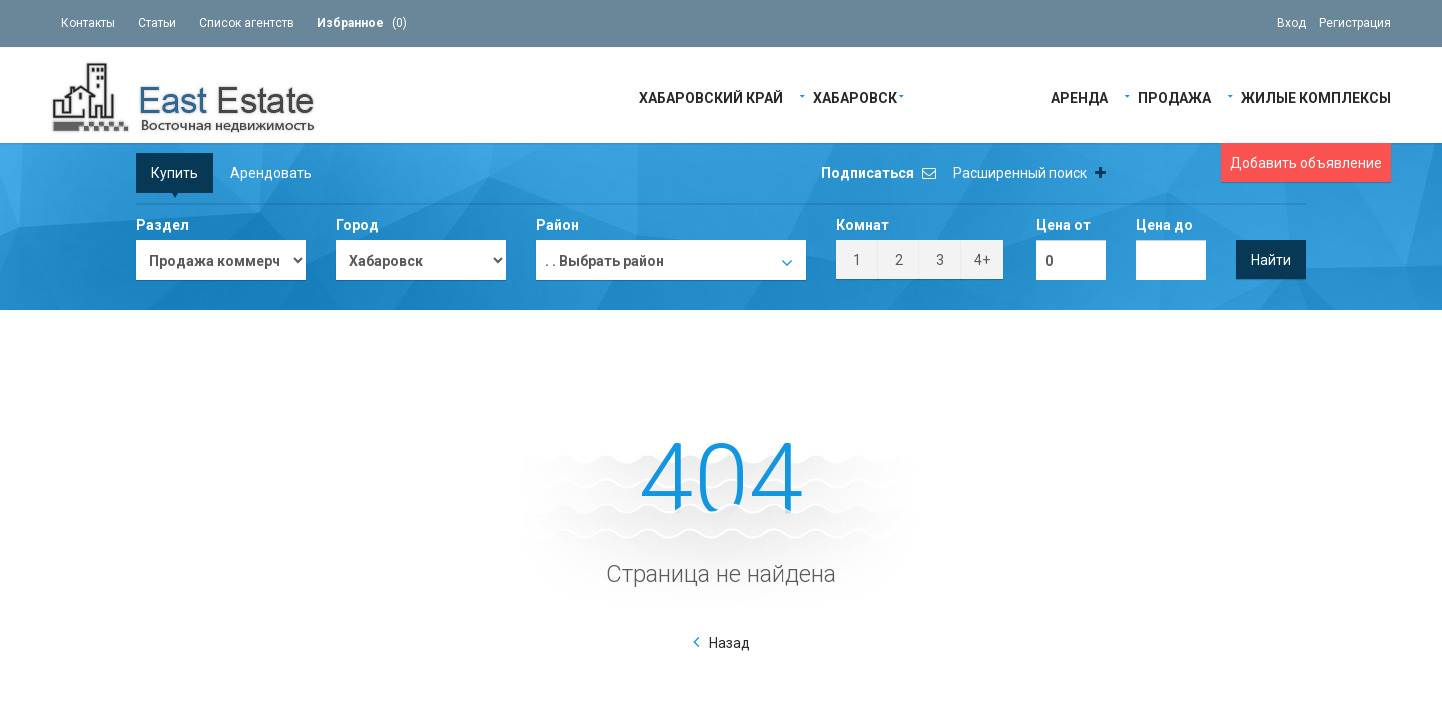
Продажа (1174, 96)
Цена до (1164, 225)
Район (557, 225)
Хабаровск (855, 96)
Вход (1291, 23)
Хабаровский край (711, 96)
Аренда (1079, 96)
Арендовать (271, 173)
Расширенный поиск (1029, 173)
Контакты (88, 23)
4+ (982, 260)
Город (357, 225)
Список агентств (246, 23)
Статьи (157, 23)
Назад (729, 643)
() (362, 23)
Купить (174, 173)
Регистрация (1355, 23)
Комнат (862, 225)
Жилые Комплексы (1316, 96)
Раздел (162, 225)
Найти (1271, 260)
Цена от (1063, 225)
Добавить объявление (1306, 163)
